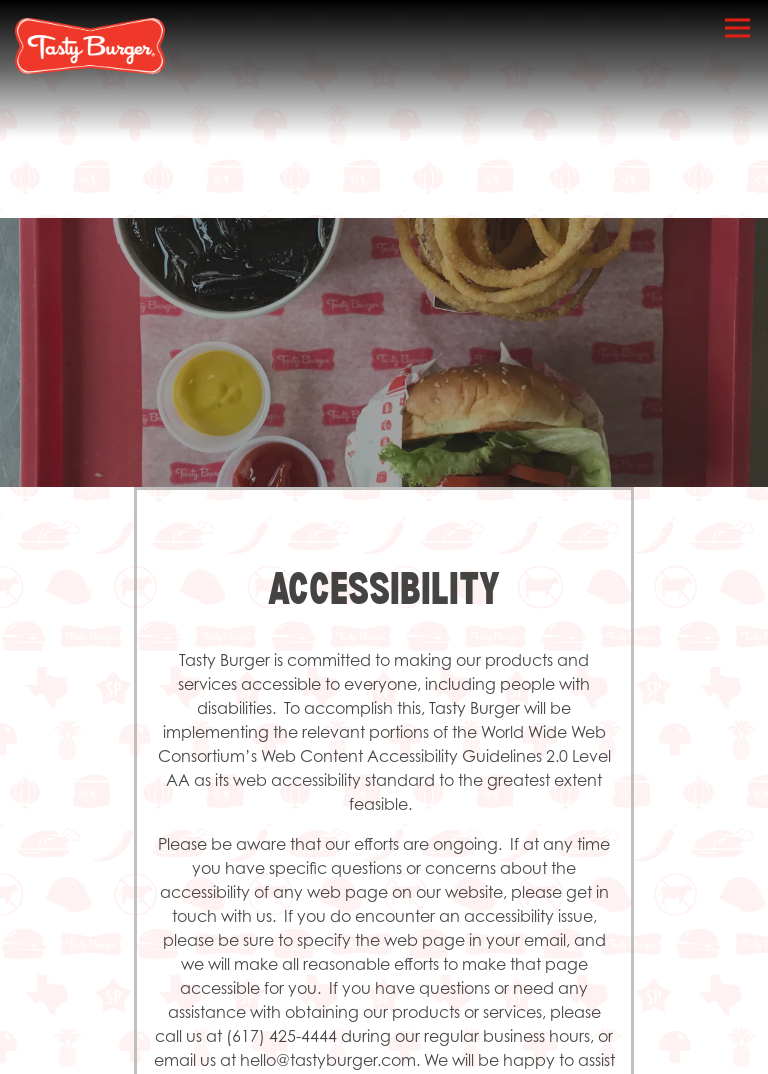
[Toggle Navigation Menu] (737, 27)
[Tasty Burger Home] (90, 44)
